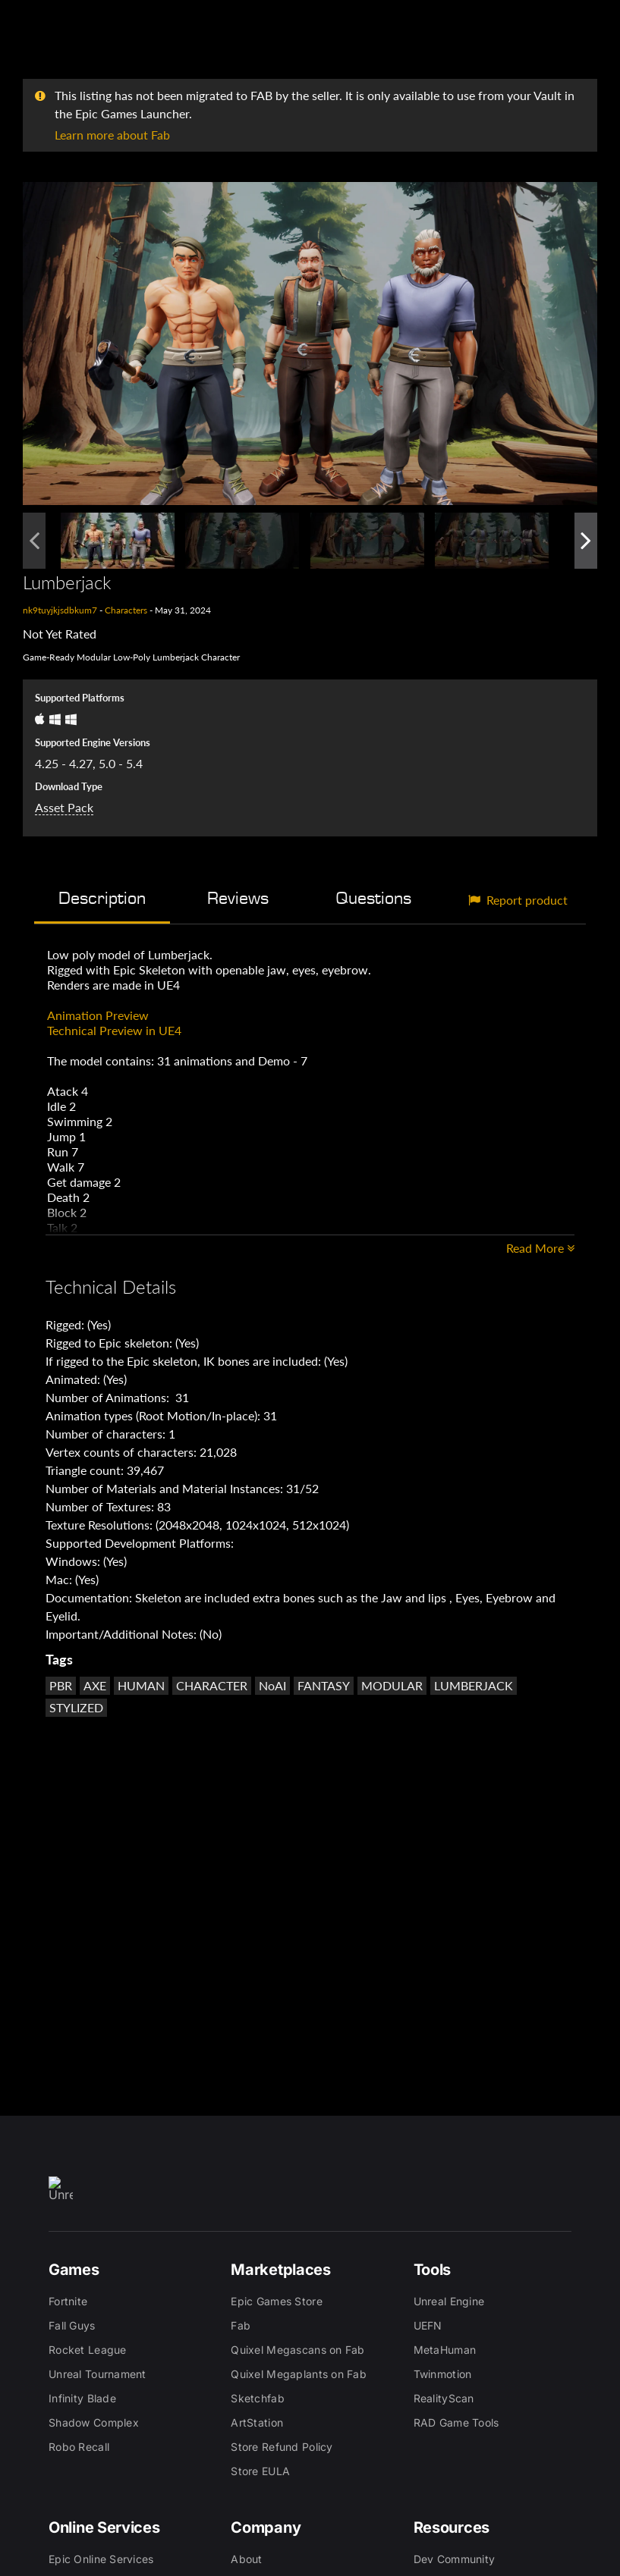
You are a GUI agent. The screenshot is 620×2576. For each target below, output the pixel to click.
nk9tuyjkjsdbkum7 (60, 610)
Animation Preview (98, 1015)
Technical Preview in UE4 (114, 1030)
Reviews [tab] (238, 898)
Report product (518, 900)
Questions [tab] (373, 898)
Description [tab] (102, 898)
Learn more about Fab (112, 134)
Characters (126, 610)
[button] (310, 343)
